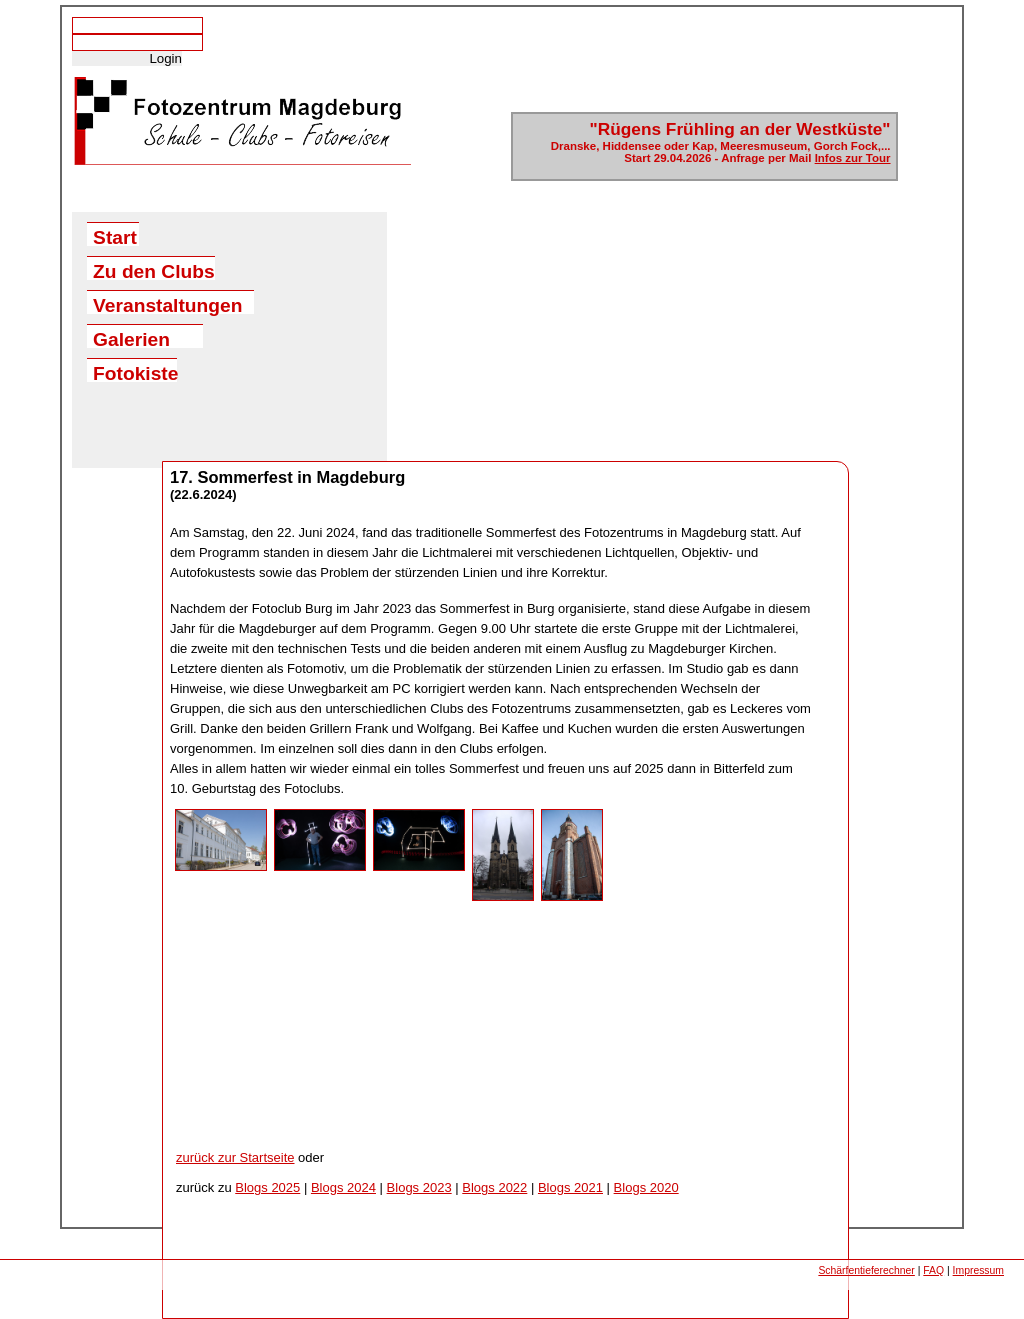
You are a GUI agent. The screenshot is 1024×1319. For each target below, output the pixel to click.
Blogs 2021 (570, 1187)
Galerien (131, 338)
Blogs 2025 (267, 1187)
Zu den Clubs (154, 270)
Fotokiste (135, 372)
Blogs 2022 (494, 1187)
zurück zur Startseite (235, 1157)
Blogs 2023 (419, 1187)
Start (115, 236)
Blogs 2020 (646, 1187)
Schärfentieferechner (866, 1270)
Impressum (978, 1270)
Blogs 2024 (343, 1187)
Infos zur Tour (853, 158)
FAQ (933, 1270)
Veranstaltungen (167, 304)
